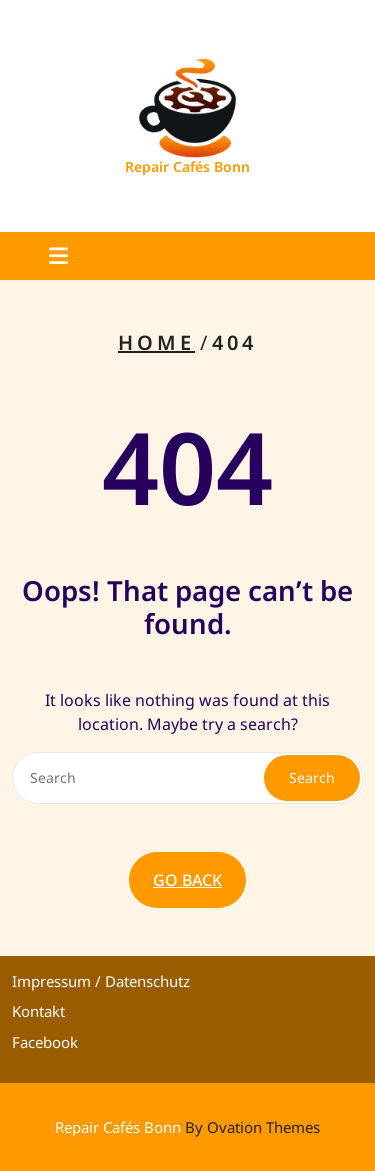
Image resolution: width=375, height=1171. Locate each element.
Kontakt (38, 1011)
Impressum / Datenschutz (101, 981)
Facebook (45, 1042)
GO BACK (187, 880)
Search (312, 777)
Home (156, 342)
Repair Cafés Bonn (187, 166)
